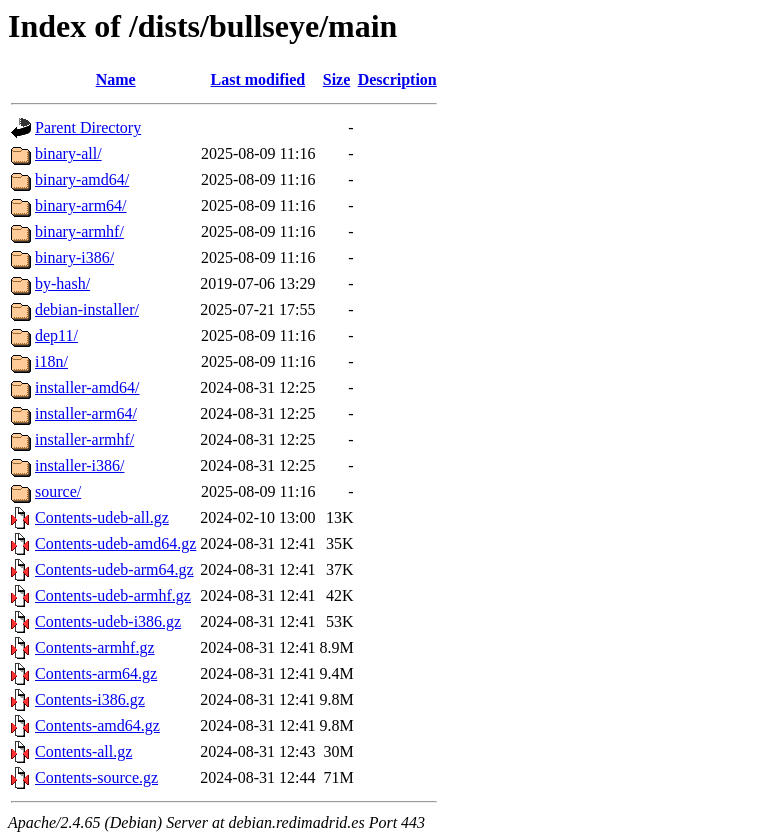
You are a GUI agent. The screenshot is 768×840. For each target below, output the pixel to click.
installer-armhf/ (84, 439)
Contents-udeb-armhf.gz (113, 595)
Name (116, 79)
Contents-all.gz (83, 751)
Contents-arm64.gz (96, 673)
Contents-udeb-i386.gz (108, 621)
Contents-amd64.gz (97, 725)
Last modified (258, 79)
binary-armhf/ (79, 231)
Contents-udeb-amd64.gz (115, 543)
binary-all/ (68, 153)
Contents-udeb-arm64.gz (114, 569)
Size (337, 79)
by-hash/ (62, 283)
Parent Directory (88, 127)
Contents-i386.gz (90, 699)
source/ (58, 491)
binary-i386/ (74, 257)
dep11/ (56, 335)
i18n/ (51, 361)
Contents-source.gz (96, 777)
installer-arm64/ (86, 413)
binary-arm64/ (81, 205)
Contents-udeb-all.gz (102, 517)
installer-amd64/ (87, 387)
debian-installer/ (87, 309)
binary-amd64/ (82, 179)
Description (397, 79)
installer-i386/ (79, 465)
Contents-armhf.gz (95, 647)
